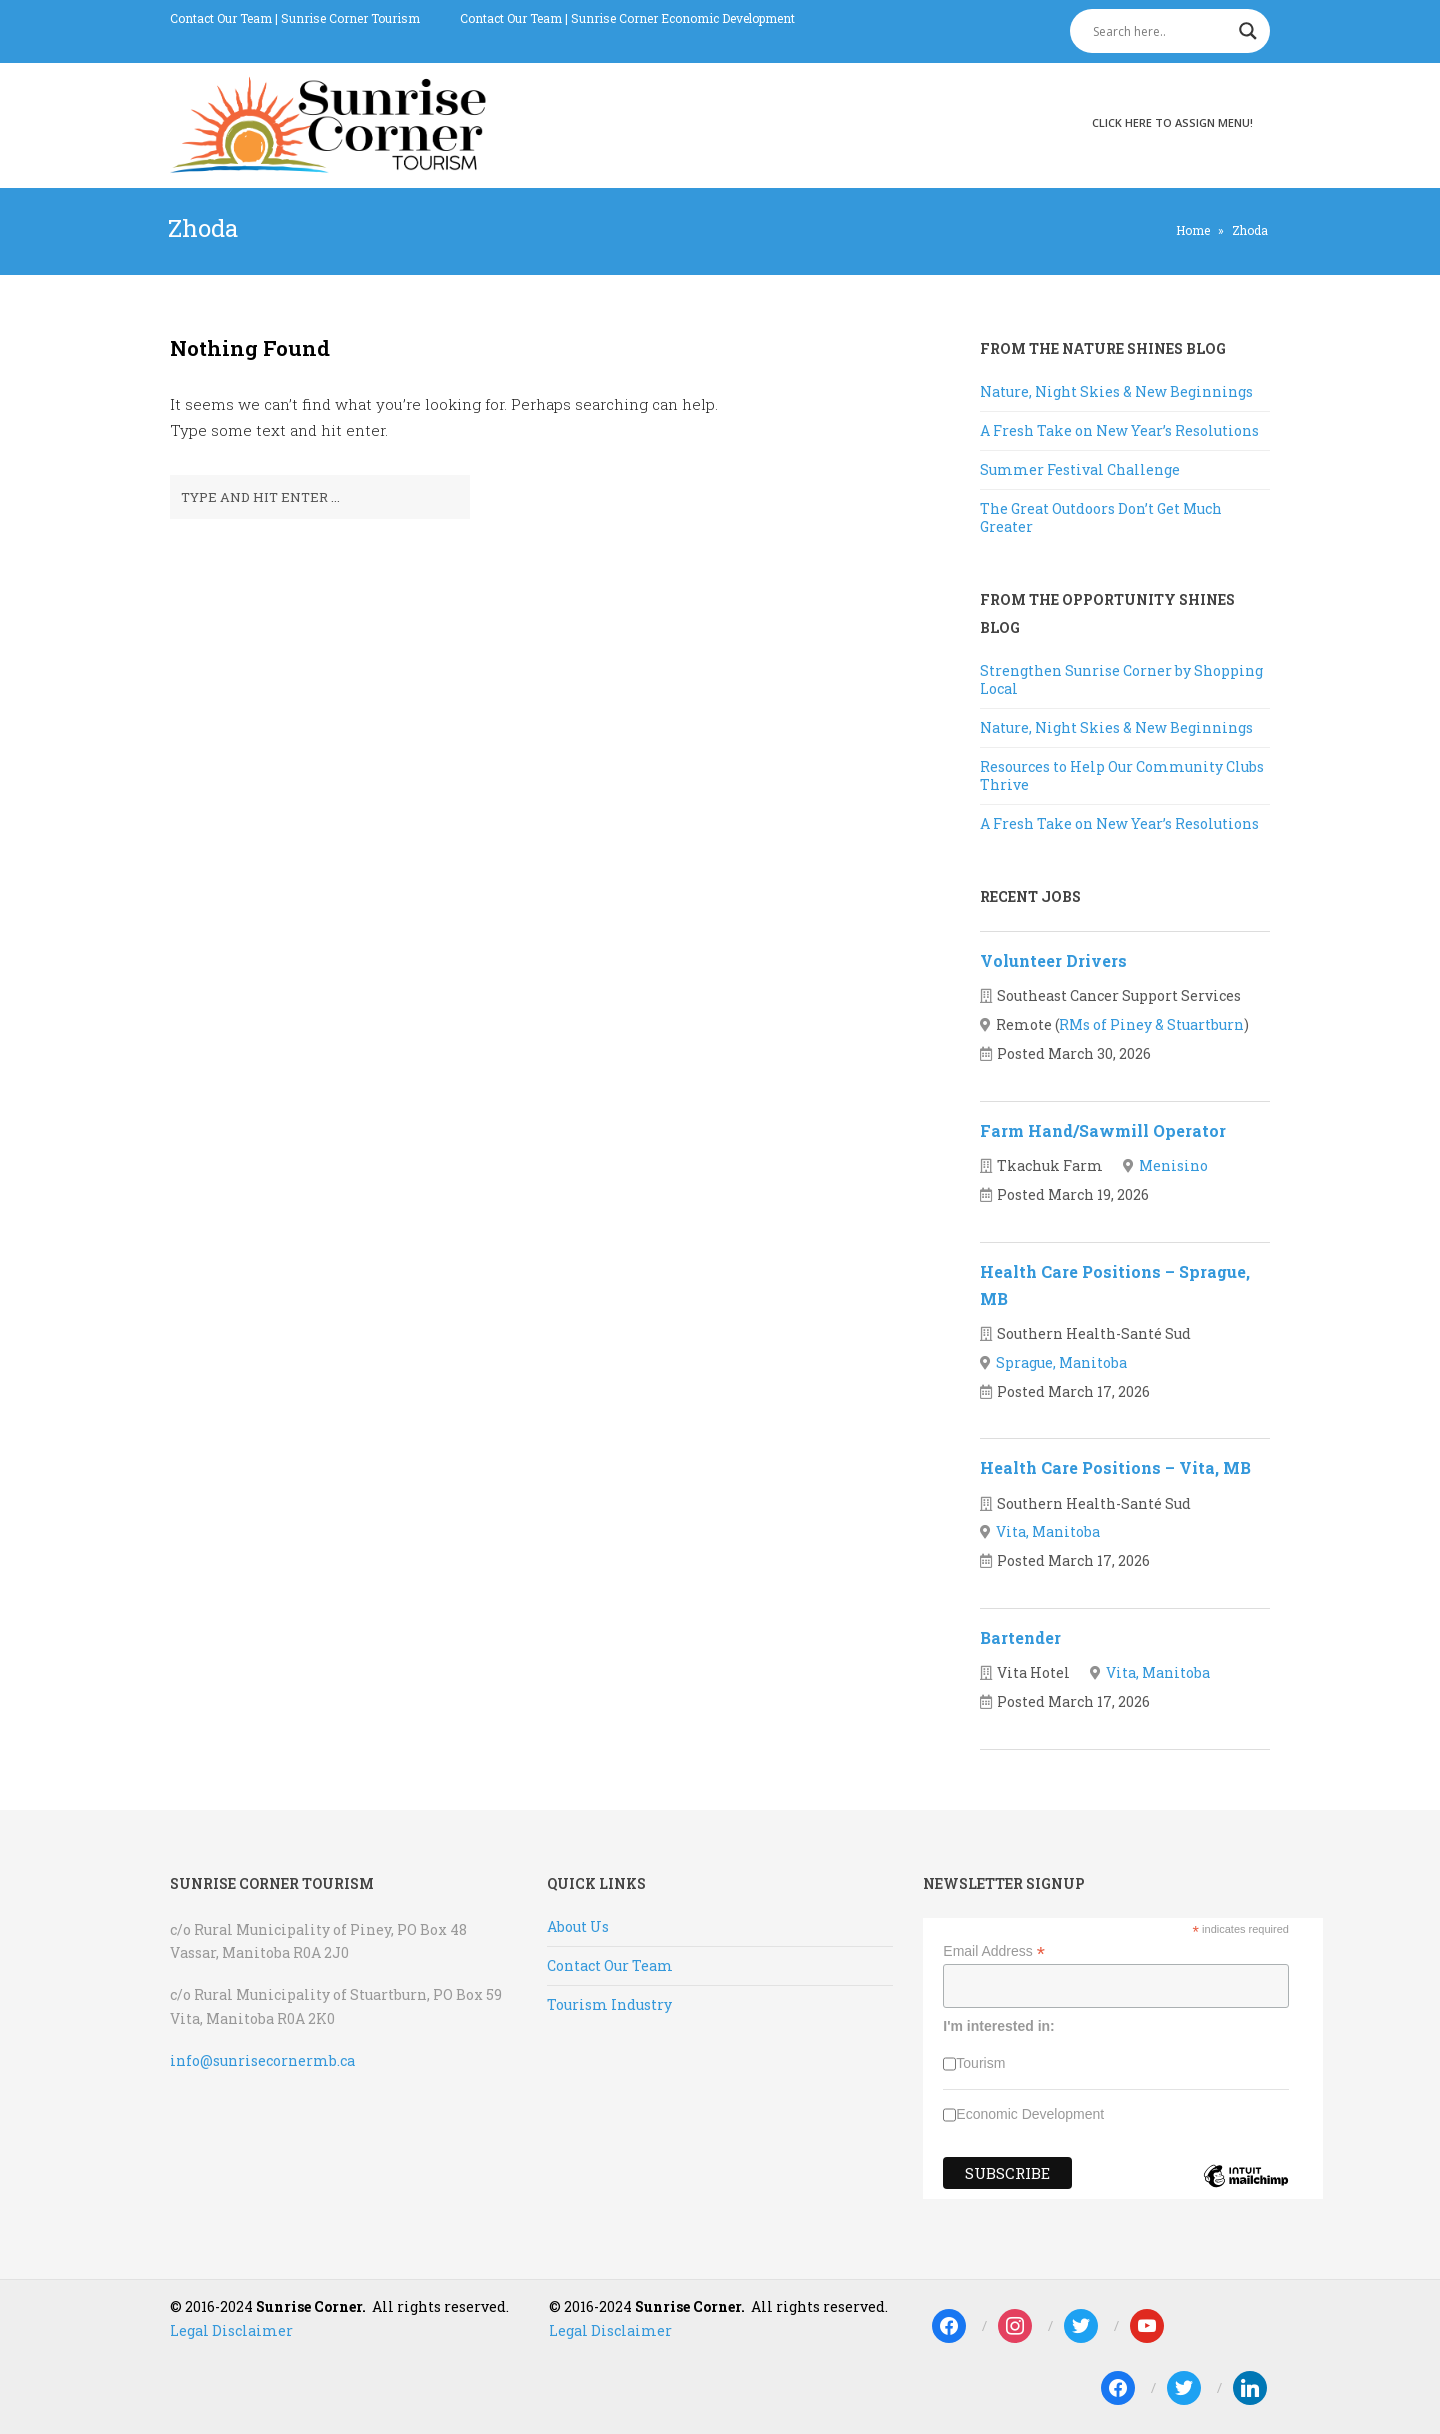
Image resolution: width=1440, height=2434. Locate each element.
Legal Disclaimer (231, 2330)
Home (1193, 230)
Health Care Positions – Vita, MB (1115, 1467)
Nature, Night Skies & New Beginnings (1116, 391)
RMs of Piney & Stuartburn (1151, 1024)
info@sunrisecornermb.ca (262, 2060)
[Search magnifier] (1248, 31)
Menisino (1173, 1165)
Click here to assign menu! (1172, 122)
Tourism (980, 2063)
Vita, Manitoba (1048, 1531)
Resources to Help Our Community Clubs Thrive (1122, 775)
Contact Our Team (221, 18)
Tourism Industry (609, 2004)
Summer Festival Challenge (1080, 469)
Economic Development (1030, 2114)
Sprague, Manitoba (1061, 1362)
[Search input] (1161, 31)
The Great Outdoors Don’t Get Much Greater (1101, 517)
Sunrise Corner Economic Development (683, 18)
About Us (578, 1926)
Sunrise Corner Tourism (350, 18)
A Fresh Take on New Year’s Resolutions (1119, 430)
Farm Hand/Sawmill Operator (1103, 1130)
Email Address (994, 1951)
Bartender (1020, 1637)
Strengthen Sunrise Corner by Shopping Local (1121, 679)
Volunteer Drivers (1053, 960)
